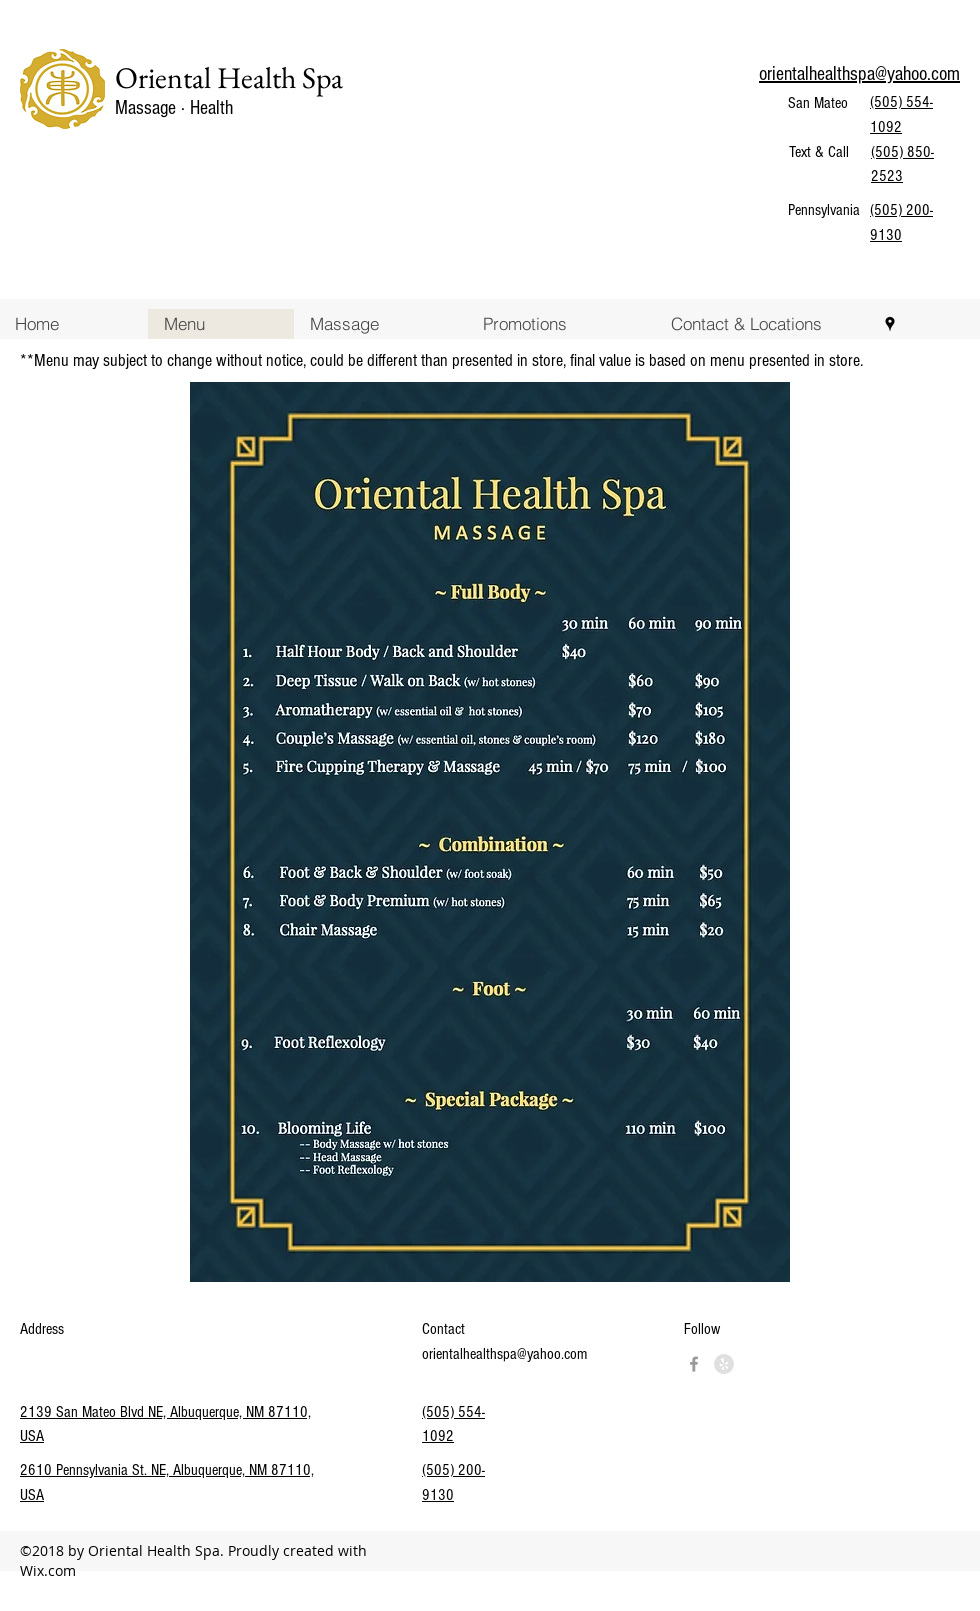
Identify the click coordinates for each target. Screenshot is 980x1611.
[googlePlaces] (890, 324)
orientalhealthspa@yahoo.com (504, 1354)
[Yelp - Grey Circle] (724, 1364)
